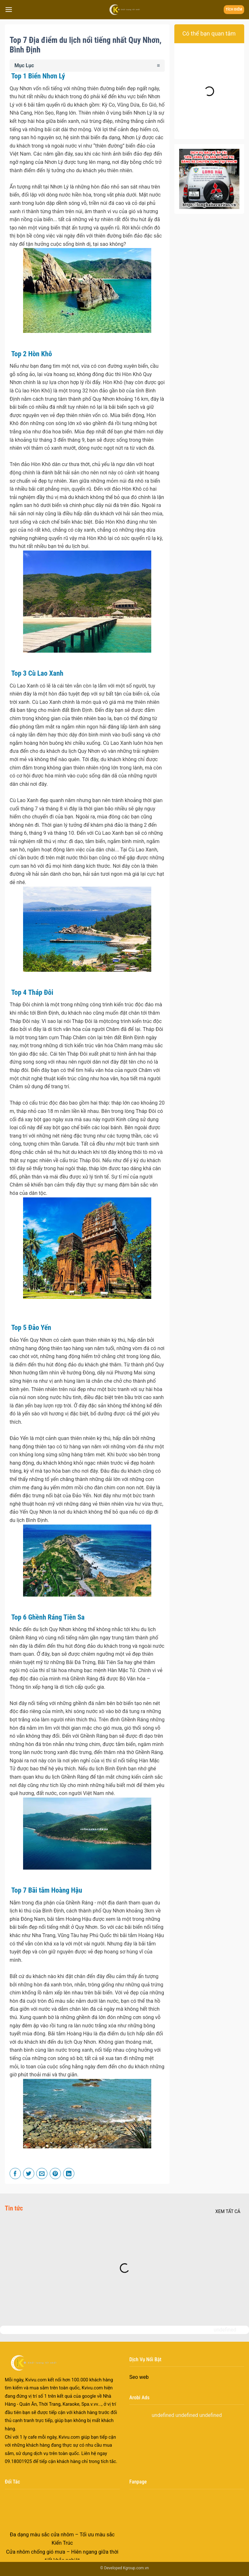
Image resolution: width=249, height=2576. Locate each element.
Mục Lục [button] (24, 65)
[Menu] (8, 9)
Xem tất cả (227, 2211)
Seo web (139, 2377)
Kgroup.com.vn (136, 2568)
